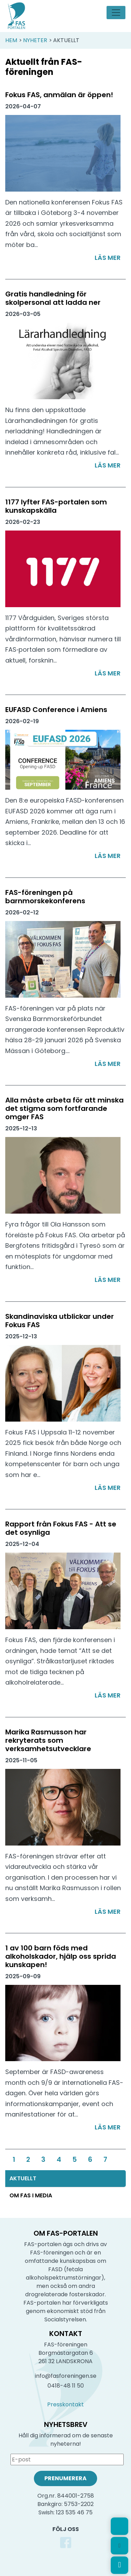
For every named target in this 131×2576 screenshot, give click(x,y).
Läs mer (108, 257)
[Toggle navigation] (116, 13)
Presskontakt (65, 2404)
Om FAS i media (30, 2195)
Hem (11, 40)
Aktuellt (22, 2178)
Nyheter (35, 40)
